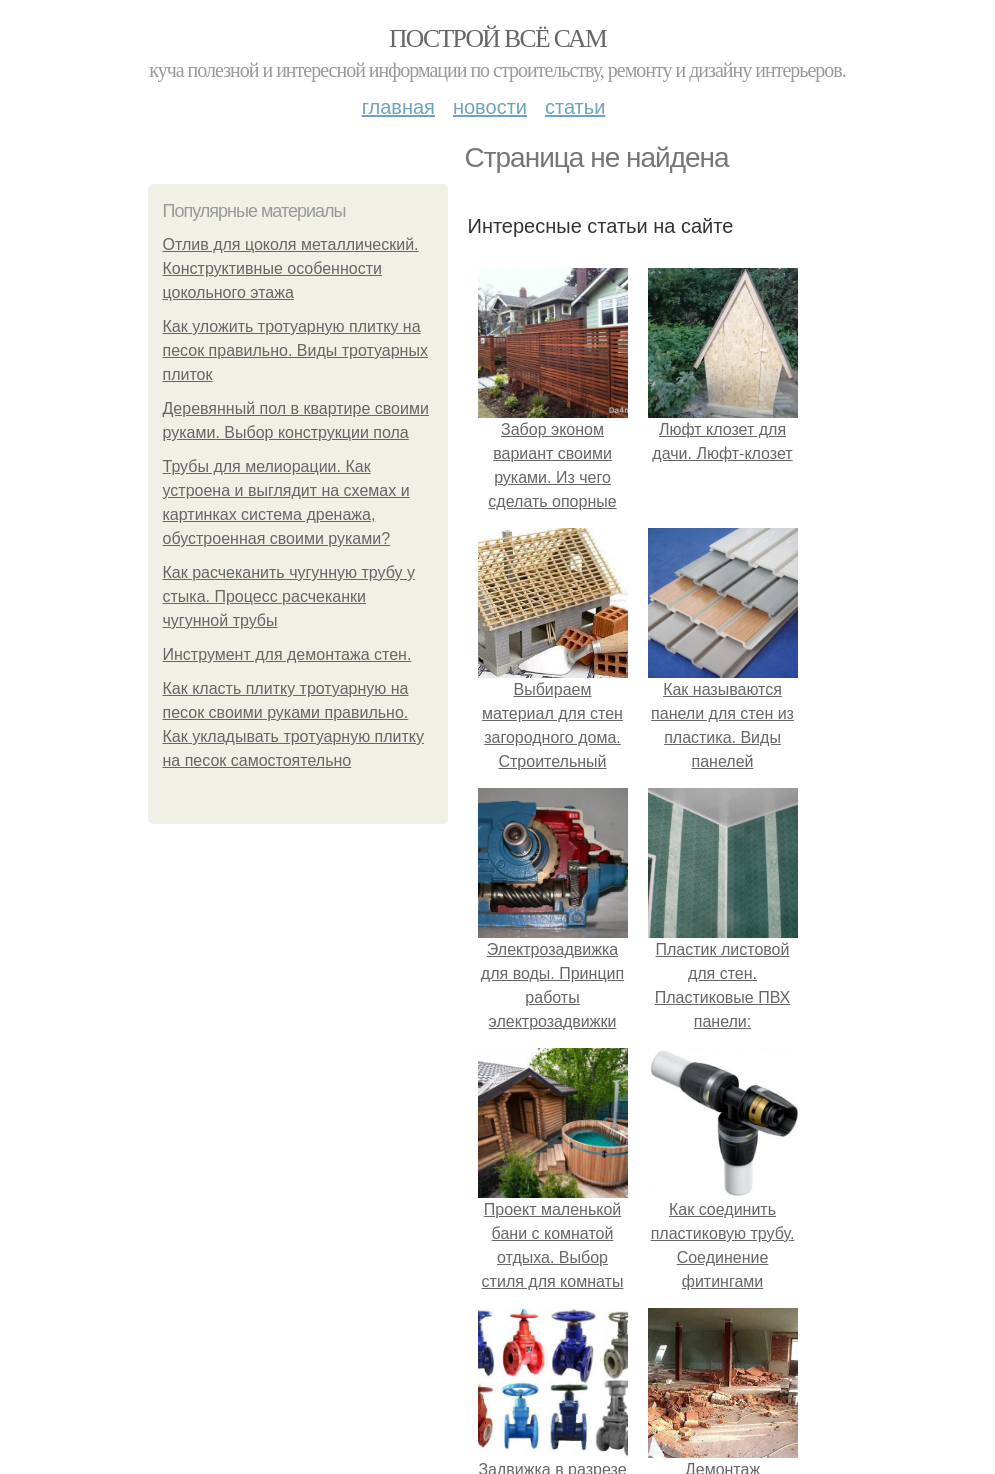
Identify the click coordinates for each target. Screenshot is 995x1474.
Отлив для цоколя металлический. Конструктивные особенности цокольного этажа (291, 268)
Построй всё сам (497, 38)
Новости (490, 107)
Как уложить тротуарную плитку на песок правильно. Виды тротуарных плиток (295, 350)
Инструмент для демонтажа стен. (287, 654)
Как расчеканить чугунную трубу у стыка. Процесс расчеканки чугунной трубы (289, 596)
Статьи (575, 107)
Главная (398, 107)
